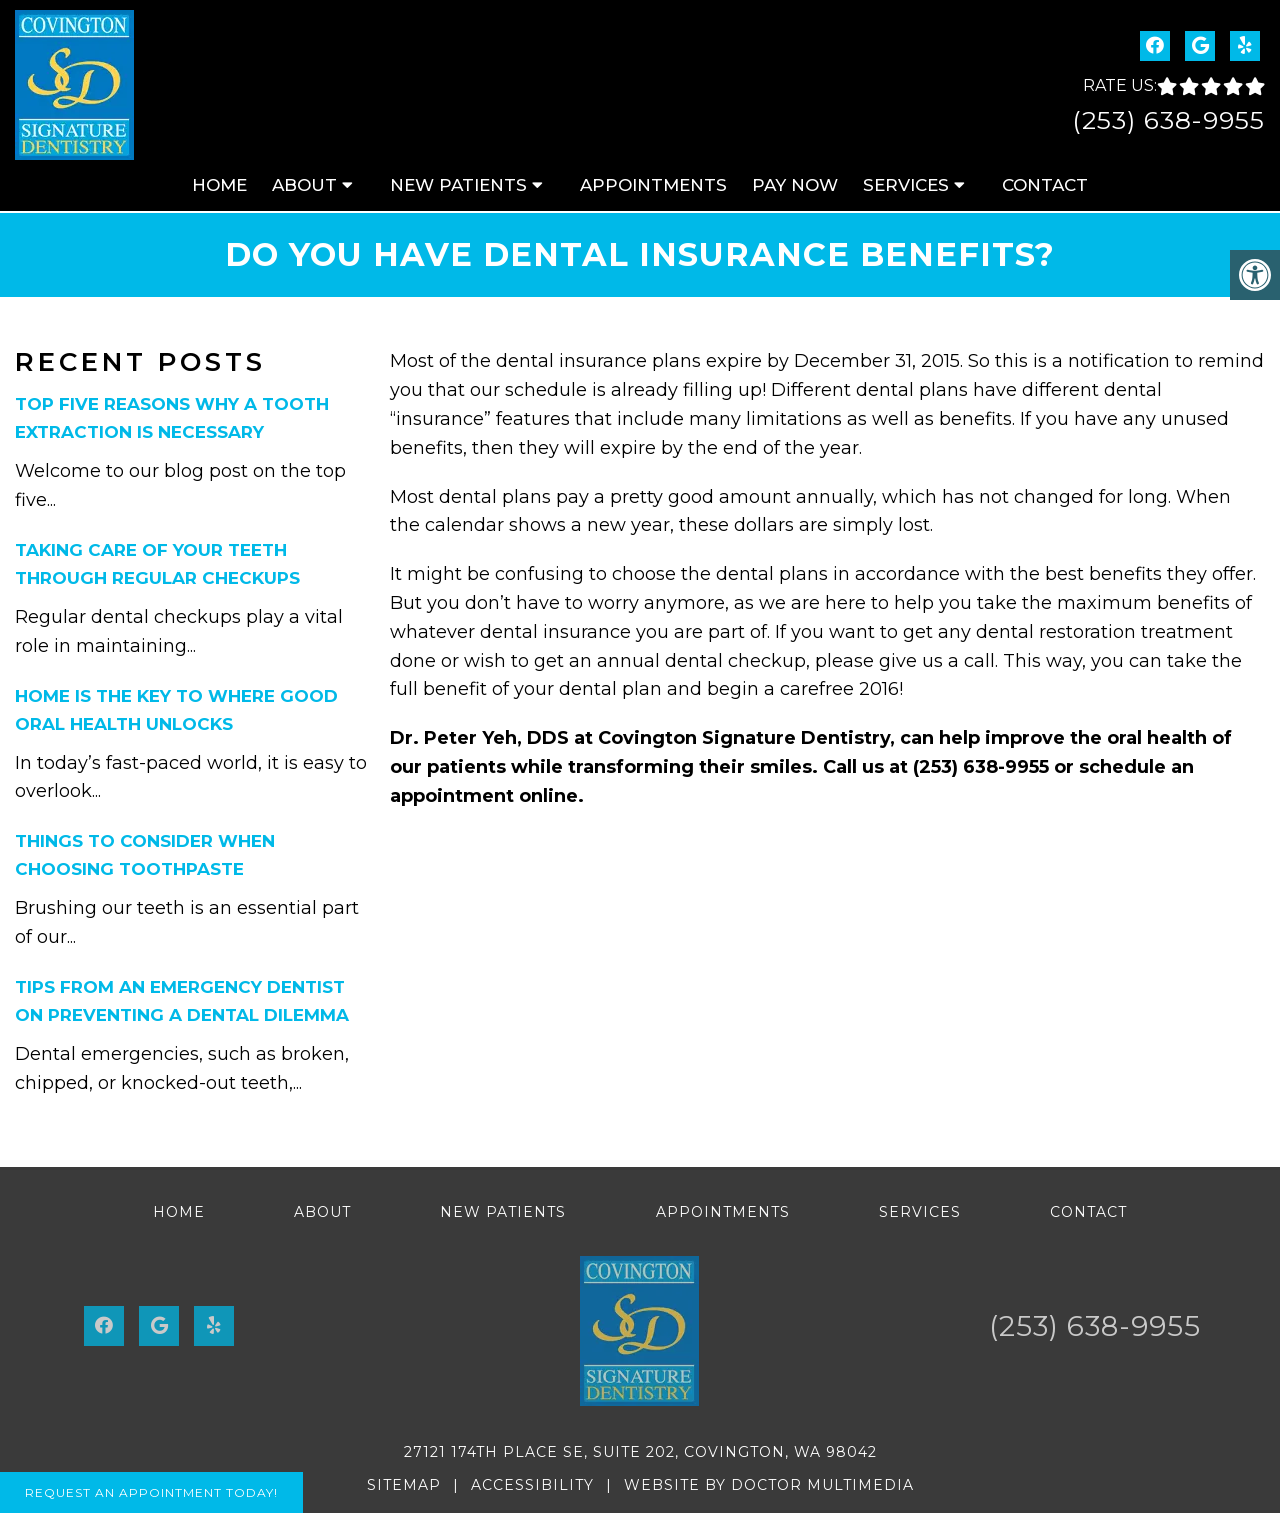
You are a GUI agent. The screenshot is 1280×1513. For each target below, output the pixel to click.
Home (219, 185)
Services (906, 185)
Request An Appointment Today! (151, 1492)
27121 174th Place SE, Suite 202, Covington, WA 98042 (640, 1452)
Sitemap (404, 1485)
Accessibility (532, 1485)
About (304, 185)
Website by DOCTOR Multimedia (769, 1485)
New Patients (458, 185)
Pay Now (795, 185)
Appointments (653, 185)
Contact (1045, 185)
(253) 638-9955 (1168, 120)
